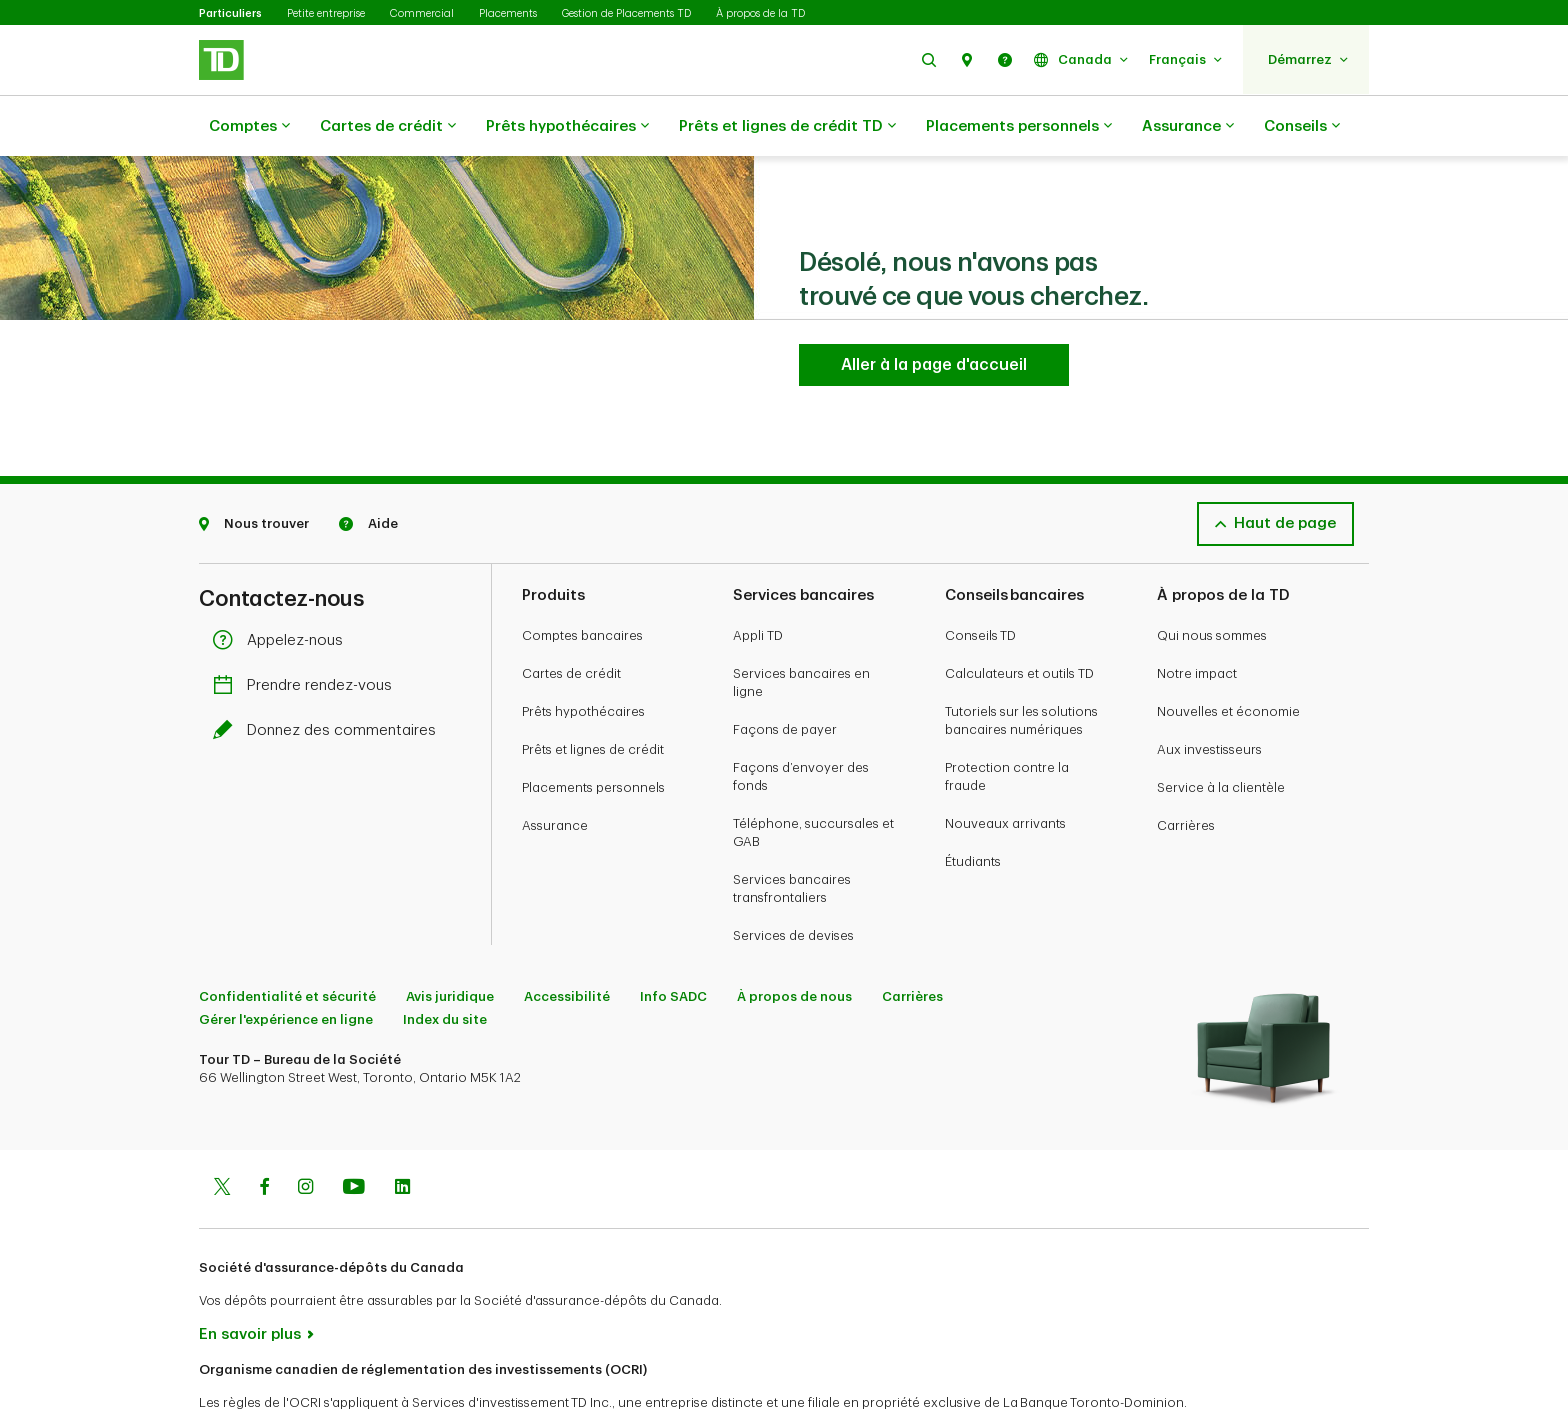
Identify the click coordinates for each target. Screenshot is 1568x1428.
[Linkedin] (402, 1139)
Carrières (1186, 775)
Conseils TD (980, 585)
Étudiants (973, 811)
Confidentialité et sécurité (287, 946)
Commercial (422, 13)
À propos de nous (794, 946)
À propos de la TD (760, 13)
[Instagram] (305, 1139)
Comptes (249, 127)
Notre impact (1197, 623)
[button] (929, 59)
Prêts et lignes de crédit (593, 699)
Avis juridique (450, 946)
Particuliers (230, 13)
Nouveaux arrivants (1005, 773)
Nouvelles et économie (1228, 661)
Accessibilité (567, 946)
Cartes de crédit (388, 127)
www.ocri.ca (244, 1386)
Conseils (1302, 127)
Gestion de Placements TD (626, 13)
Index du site (445, 969)
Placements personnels (1019, 127)
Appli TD (758, 585)
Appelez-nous (283, 590)
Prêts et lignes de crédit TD (787, 127)
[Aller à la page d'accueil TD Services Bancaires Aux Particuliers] (934, 315)
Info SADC (673, 946)
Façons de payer (785, 679)
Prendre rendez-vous (307, 635)
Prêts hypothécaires (567, 127)
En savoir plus (250, 1284)
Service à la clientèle (1221, 737)
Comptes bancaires (582, 585)
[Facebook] (264, 1139)
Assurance (1188, 127)
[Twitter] (222, 1139)
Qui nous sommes (1212, 585)
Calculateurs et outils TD (1019, 623)
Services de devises (793, 885)
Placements (508, 13)
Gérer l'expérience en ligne (286, 969)
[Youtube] (354, 1139)
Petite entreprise (326, 13)
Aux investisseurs (1209, 699)
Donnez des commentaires (329, 680)
